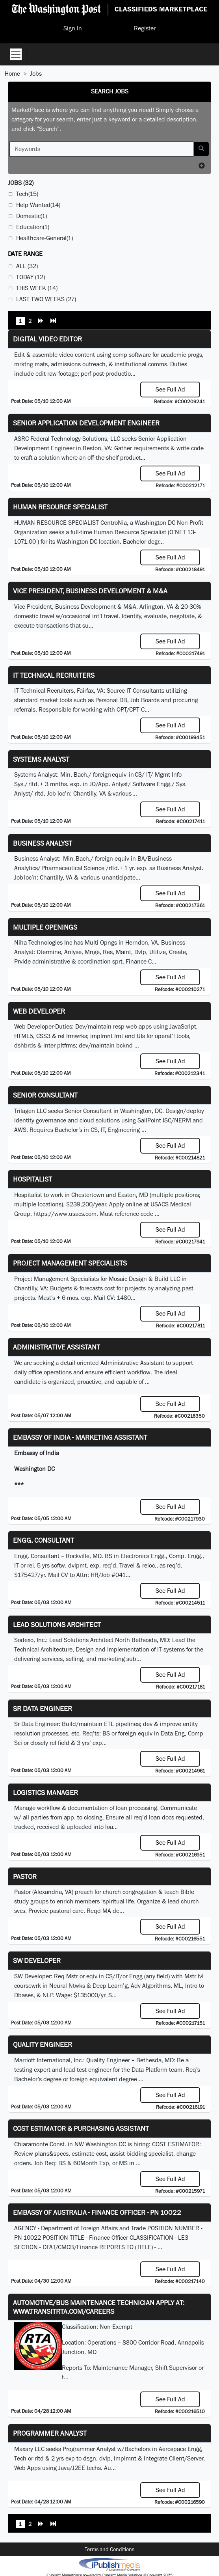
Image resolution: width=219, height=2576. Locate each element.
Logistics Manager (45, 1792)
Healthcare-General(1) (44, 238)
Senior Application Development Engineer (86, 423)
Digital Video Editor (47, 339)
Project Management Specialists (70, 1263)
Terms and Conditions (109, 2549)
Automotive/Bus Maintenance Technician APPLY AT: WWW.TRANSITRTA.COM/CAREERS (98, 2306)
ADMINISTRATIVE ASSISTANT (56, 1347)
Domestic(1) (31, 216)
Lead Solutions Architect (57, 1624)
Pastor (25, 1876)
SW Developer (37, 1960)
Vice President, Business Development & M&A (90, 591)
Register (145, 28)
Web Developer (39, 1011)
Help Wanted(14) (38, 205)
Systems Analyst (41, 759)
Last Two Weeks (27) (46, 299)
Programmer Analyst (50, 2433)
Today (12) (30, 277)
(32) (20, 182)
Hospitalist (32, 1179)
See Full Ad (170, 389)
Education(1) (32, 227)
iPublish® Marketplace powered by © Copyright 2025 (109, 2564)
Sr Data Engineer (42, 1708)
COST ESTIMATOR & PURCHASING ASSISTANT (81, 2128)
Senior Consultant (45, 1095)
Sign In (72, 28)
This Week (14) (37, 288)
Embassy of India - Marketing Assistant (80, 1437)
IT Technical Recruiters (54, 675)
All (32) (27, 266)
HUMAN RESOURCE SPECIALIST (60, 507)
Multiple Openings (45, 927)
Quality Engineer (42, 2044)
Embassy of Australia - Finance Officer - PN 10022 (97, 2212)
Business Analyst (42, 843)
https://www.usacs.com (65, 1213)
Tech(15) (27, 194)
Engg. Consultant (43, 1540)
